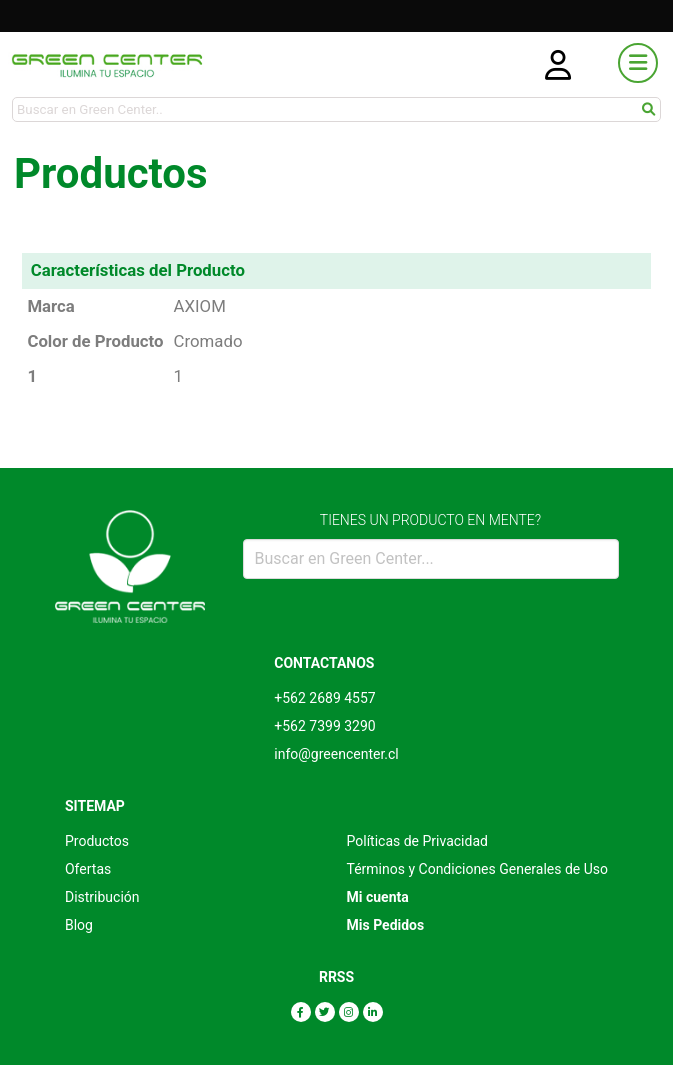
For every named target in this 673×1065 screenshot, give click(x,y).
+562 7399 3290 (324, 726)
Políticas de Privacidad (417, 841)
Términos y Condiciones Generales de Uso (478, 869)
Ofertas (88, 869)
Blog (79, 925)
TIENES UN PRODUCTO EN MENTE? (430, 520)
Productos (97, 841)
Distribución (102, 897)
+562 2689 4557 (324, 698)
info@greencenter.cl (336, 754)
